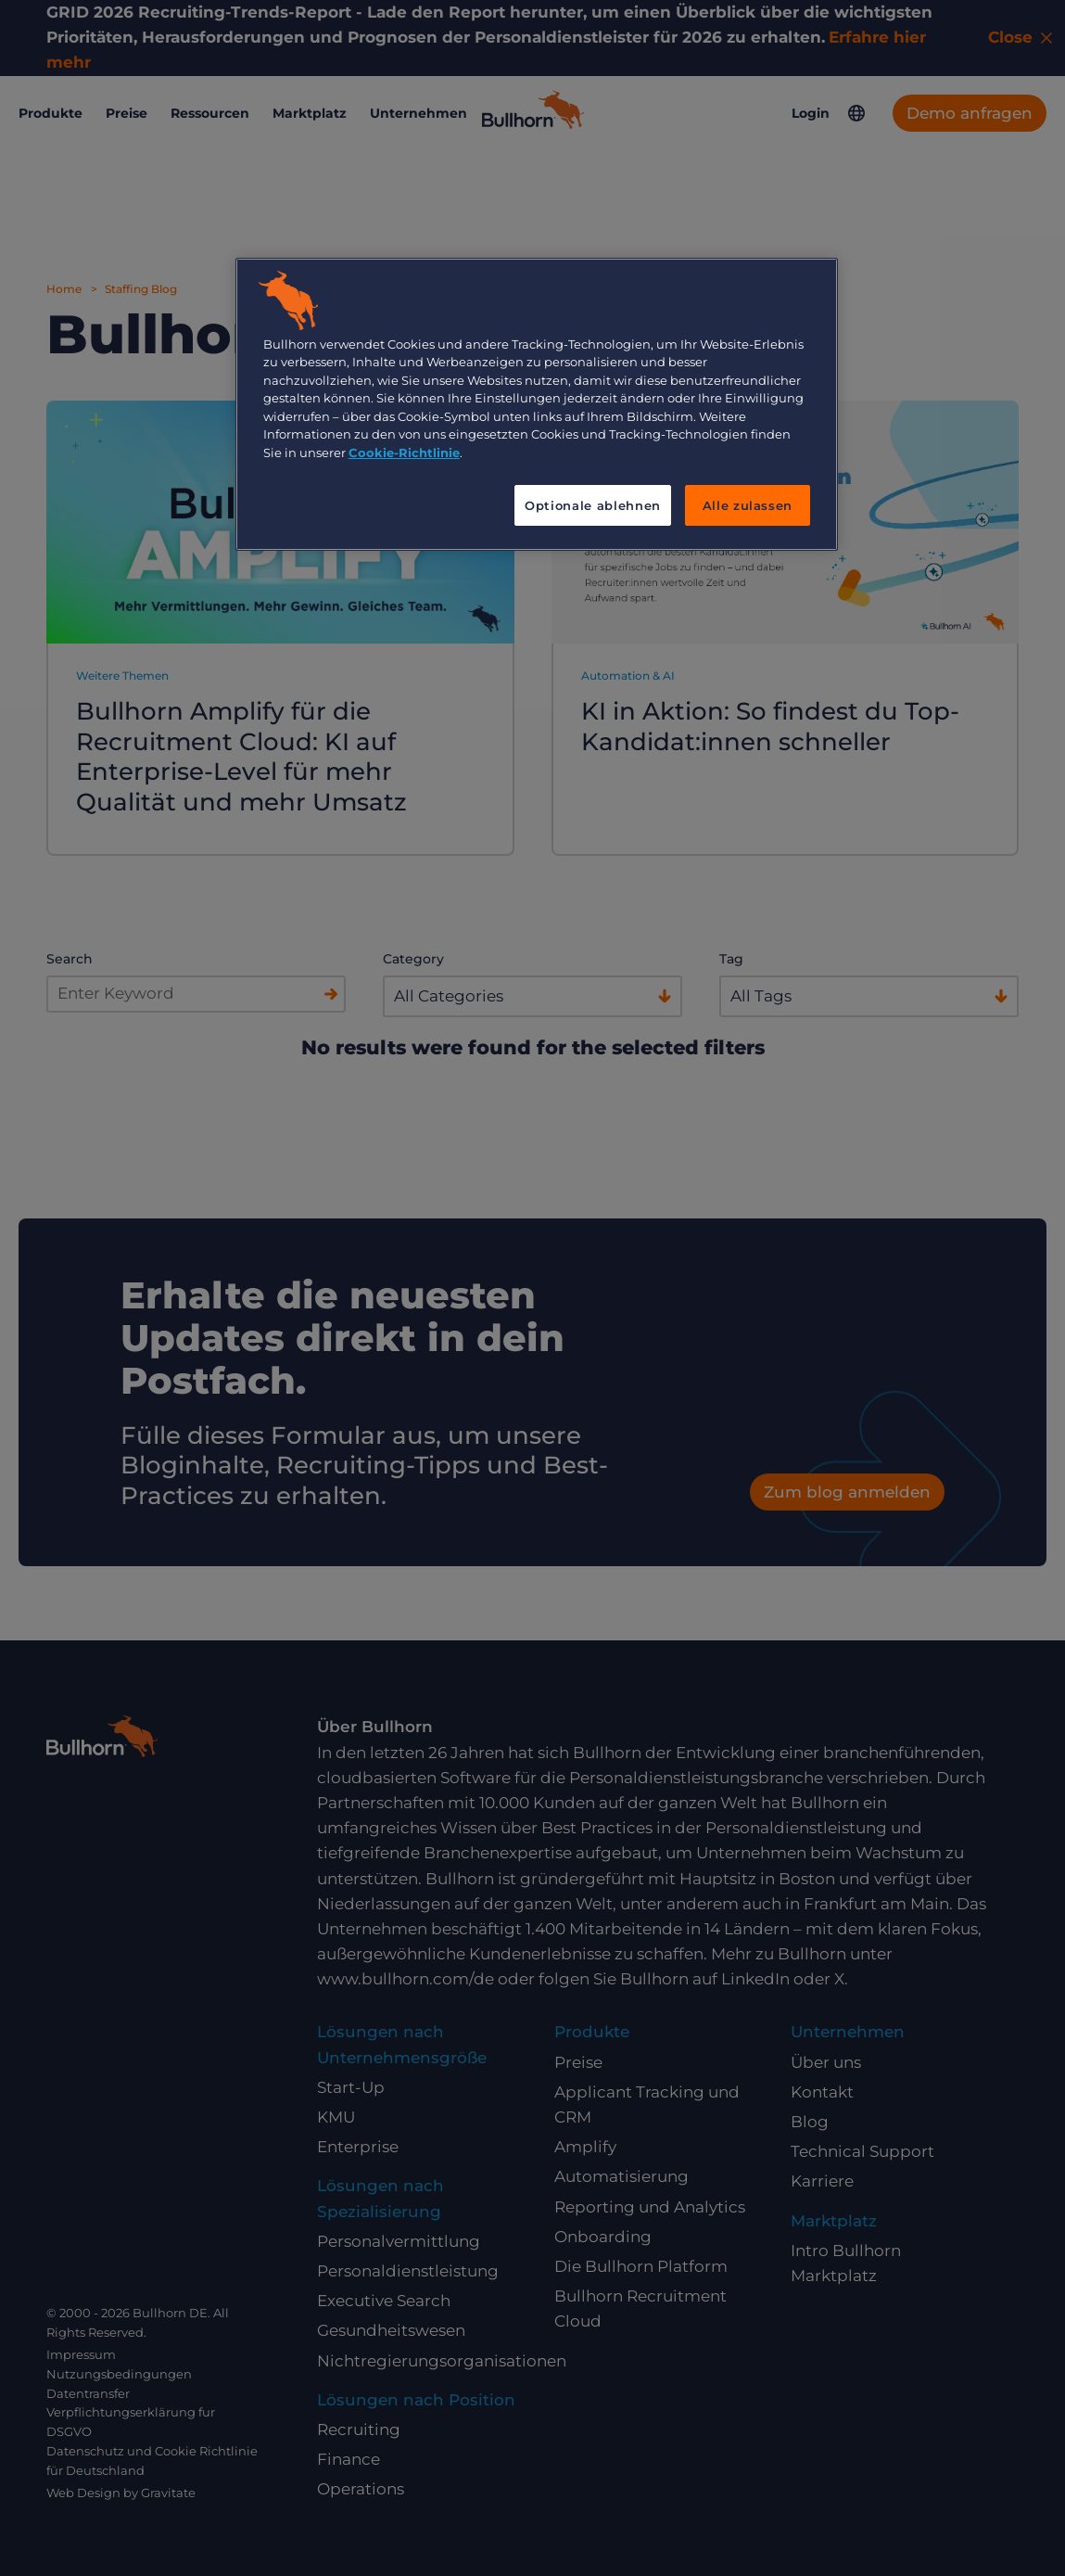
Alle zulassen (747, 505)
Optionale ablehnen (593, 505)
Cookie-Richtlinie (404, 452)
